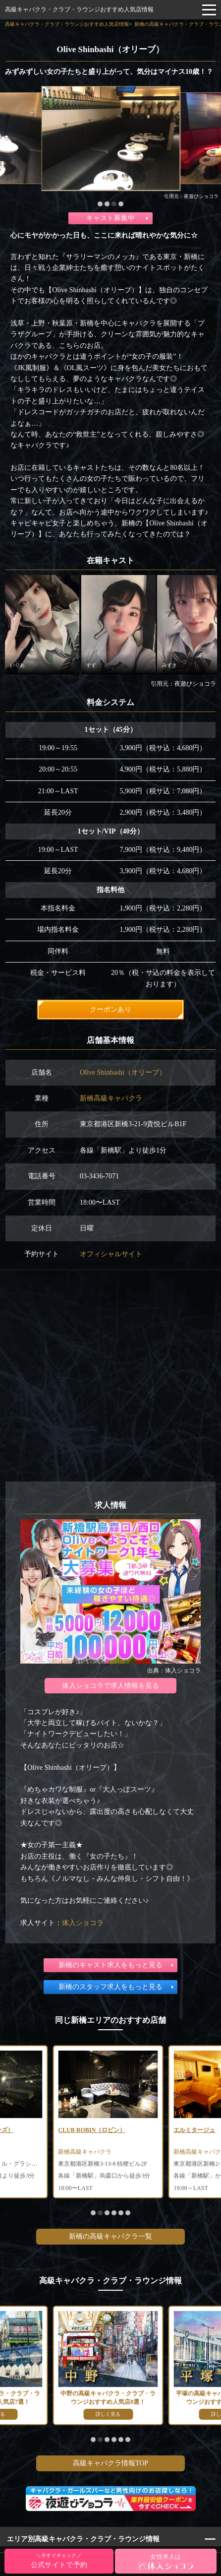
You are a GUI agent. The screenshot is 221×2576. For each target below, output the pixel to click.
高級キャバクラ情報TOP (110, 2463)
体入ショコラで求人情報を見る (110, 1685)
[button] (100, 203)
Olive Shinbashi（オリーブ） (123, 1072)
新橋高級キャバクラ (111, 1098)
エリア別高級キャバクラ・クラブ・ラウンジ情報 (83, 2539)
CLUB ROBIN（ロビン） (91, 2129)
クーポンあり (110, 1009)
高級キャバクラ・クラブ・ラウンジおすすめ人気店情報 (79, 9)
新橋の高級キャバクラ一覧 (110, 2236)
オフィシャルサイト (111, 1254)
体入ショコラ (83, 1923)
